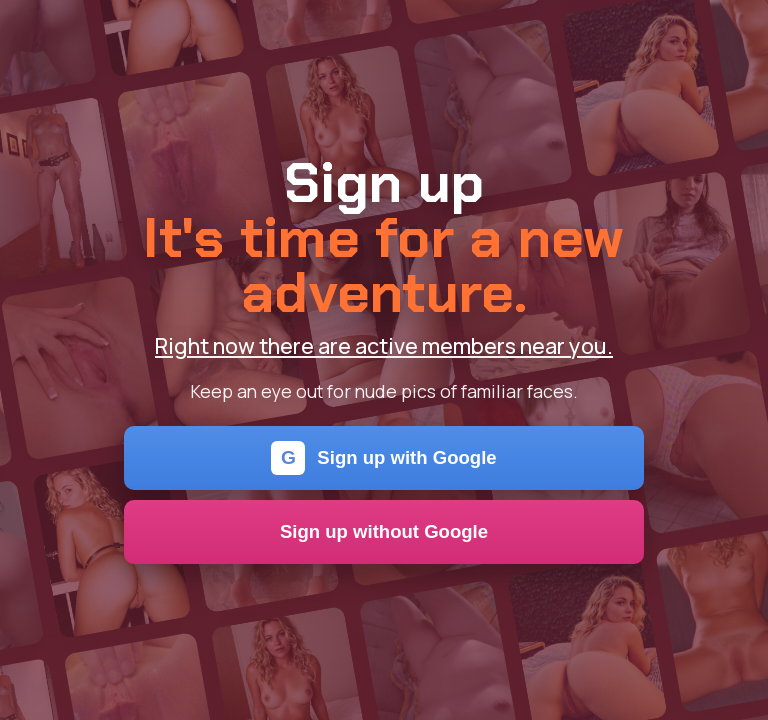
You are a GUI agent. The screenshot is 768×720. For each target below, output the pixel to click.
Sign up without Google (384, 531)
